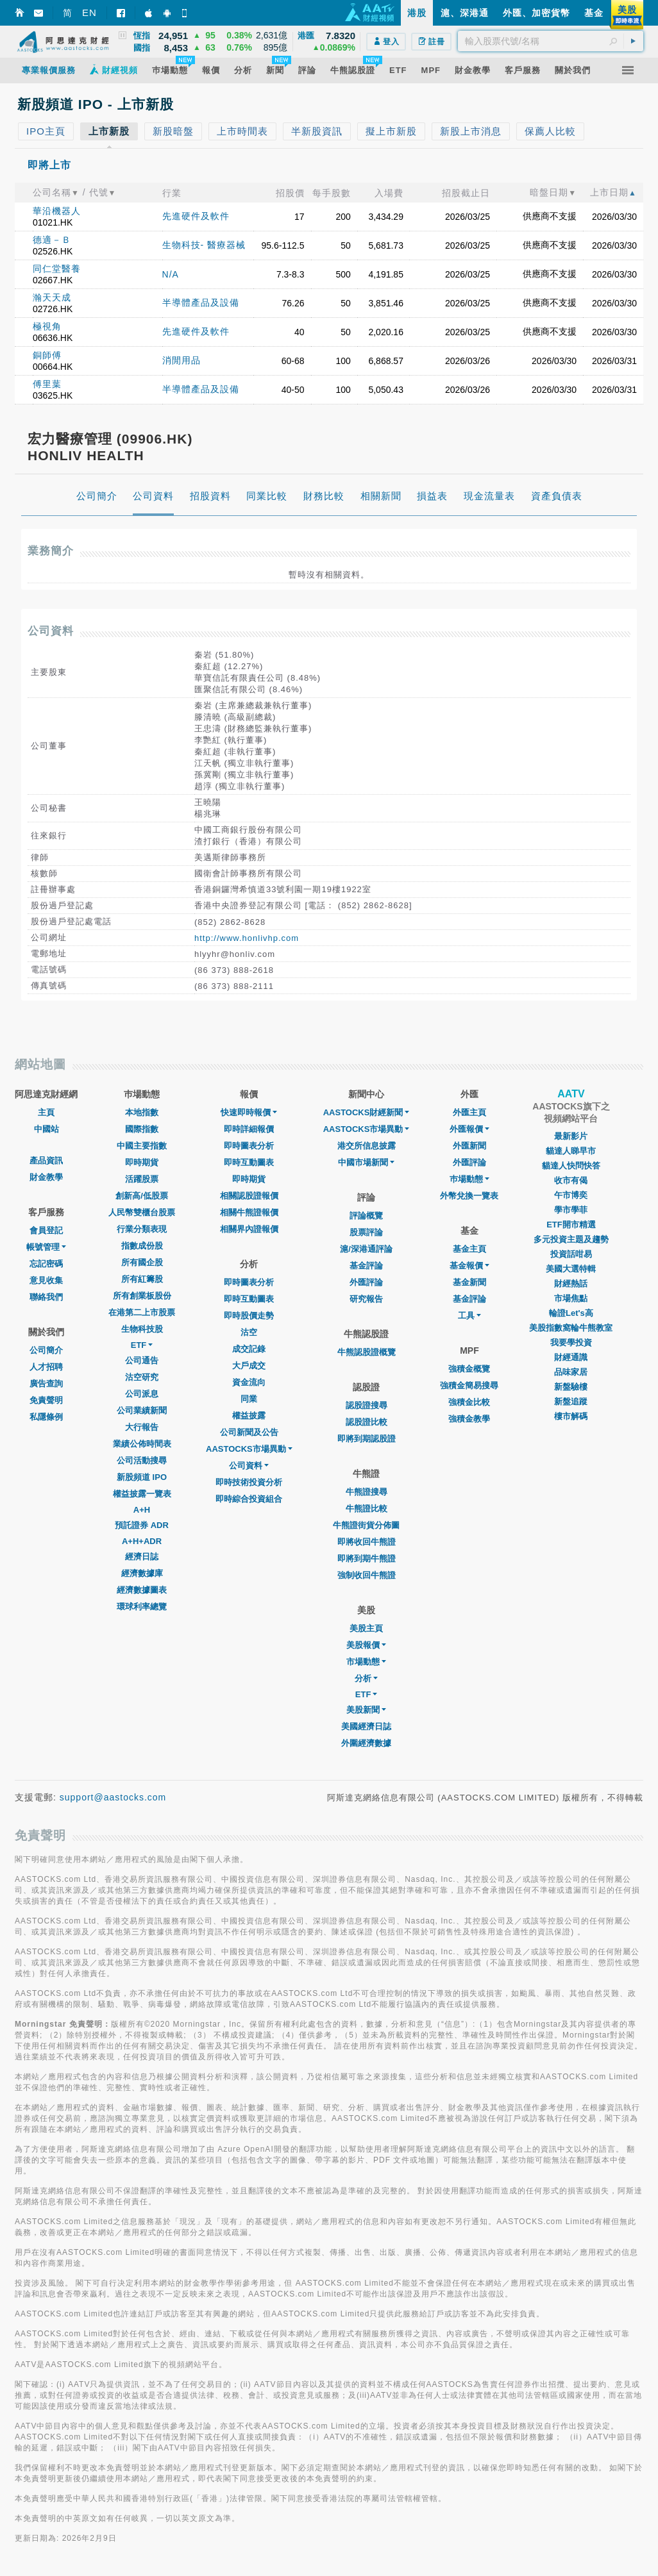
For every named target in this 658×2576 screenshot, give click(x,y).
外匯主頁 (469, 1112)
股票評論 (366, 1232)
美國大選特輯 (571, 1269)
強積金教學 (469, 1419)
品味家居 (570, 1372)
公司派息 (141, 1394)
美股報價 (366, 1645)
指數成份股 (142, 1246)
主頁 (46, 1112)
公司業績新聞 (142, 1410)
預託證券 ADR (142, 1525)
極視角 (47, 326)
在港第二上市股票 (141, 1312)
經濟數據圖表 (142, 1590)
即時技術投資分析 (248, 1482)
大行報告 (141, 1427)
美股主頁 (366, 1628)
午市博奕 (570, 1195)
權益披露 (249, 1415)
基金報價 (469, 1265)
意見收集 (46, 1280)
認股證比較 (366, 1422)
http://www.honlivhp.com (246, 938)
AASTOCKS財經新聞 (366, 1112)
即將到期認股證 (366, 1438)
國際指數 (141, 1129)
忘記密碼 (46, 1263)
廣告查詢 (46, 1383)
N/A (170, 274)
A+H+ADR (142, 1541)
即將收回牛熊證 (366, 1542)
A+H (141, 1510)
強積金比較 (469, 1402)
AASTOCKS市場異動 (249, 1449)
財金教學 (46, 1177)
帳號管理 (46, 1247)
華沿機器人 (57, 211)
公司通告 (141, 1360)
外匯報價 (469, 1129)
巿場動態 (469, 1179)
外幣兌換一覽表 (469, 1196)
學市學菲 (570, 1210)
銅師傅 (47, 355)
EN (89, 12)
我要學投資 (571, 1342)
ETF (142, 1345)
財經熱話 (570, 1283)
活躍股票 (141, 1179)
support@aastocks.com (113, 1797)
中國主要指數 (142, 1146)
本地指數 (141, 1112)
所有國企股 (142, 1262)
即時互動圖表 (249, 1162)
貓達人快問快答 (571, 1165)
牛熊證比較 (366, 1508)
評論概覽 (366, 1215)
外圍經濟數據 (366, 1743)
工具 (469, 1315)
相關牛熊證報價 (249, 1212)
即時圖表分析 (249, 1146)
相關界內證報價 (249, 1229)
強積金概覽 (469, 1369)
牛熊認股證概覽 (366, 1352)
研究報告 (366, 1299)
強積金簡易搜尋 (469, 1385)
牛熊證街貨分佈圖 (366, 1525)
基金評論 (366, 1265)
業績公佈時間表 (142, 1444)
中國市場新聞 (366, 1162)
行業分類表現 (142, 1229)
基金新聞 (469, 1282)
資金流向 (249, 1382)
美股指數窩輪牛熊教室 (570, 1328)
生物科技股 (142, 1329)
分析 (366, 1678)
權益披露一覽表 (142, 1494)
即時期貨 (141, 1162)
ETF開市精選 (571, 1224)
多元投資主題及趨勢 (571, 1239)
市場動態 (366, 1661)
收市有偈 (570, 1180)
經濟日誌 (141, 1556)
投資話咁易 (571, 1254)
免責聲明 (46, 1400)
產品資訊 (46, 1160)
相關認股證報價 (249, 1196)
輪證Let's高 (571, 1313)
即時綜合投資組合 (248, 1499)
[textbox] (550, 41)
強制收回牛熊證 (366, 1575)
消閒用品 (181, 360)
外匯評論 (366, 1282)
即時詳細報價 (249, 1129)
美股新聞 (366, 1710)
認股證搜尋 (366, 1405)
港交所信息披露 (366, 1146)
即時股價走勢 (249, 1315)
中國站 (46, 1129)
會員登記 (46, 1230)
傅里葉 (47, 384)
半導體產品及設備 (200, 302)
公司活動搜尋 (142, 1460)
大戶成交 (249, 1365)
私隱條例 (46, 1417)
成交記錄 (249, 1349)
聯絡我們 (46, 1297)
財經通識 (570, 1357)
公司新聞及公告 (249, 1432)
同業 (248, 1399)
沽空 (248, 1332)
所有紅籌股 (142, 1279)
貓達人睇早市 (571, 1151)
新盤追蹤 (570, 1401)
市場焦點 (570, 1298)
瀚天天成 (52, 297)
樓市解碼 (570, 1416)
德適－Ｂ (52, 240)
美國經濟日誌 (366, 1726)
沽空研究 (141, 1377)
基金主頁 (469, 1249)
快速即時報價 (249, 1112)
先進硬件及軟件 (196, 216)
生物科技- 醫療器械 (204, 245)
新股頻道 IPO (142, 1477)
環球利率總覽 (142, 1606)
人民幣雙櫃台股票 (141, 1212)
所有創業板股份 (142, 1295)
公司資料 (249, 1465)
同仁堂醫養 (57, 268)
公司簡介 (46, 1350)
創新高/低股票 (141, 1196)
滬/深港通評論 (366, 1249)
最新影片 (570, 1136)
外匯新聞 (469, 1146)
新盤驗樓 (570, 1387)
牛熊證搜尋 (366, 1492)
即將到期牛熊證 (366, 1558)
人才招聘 (46, 1367)
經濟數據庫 (142, 1573)
